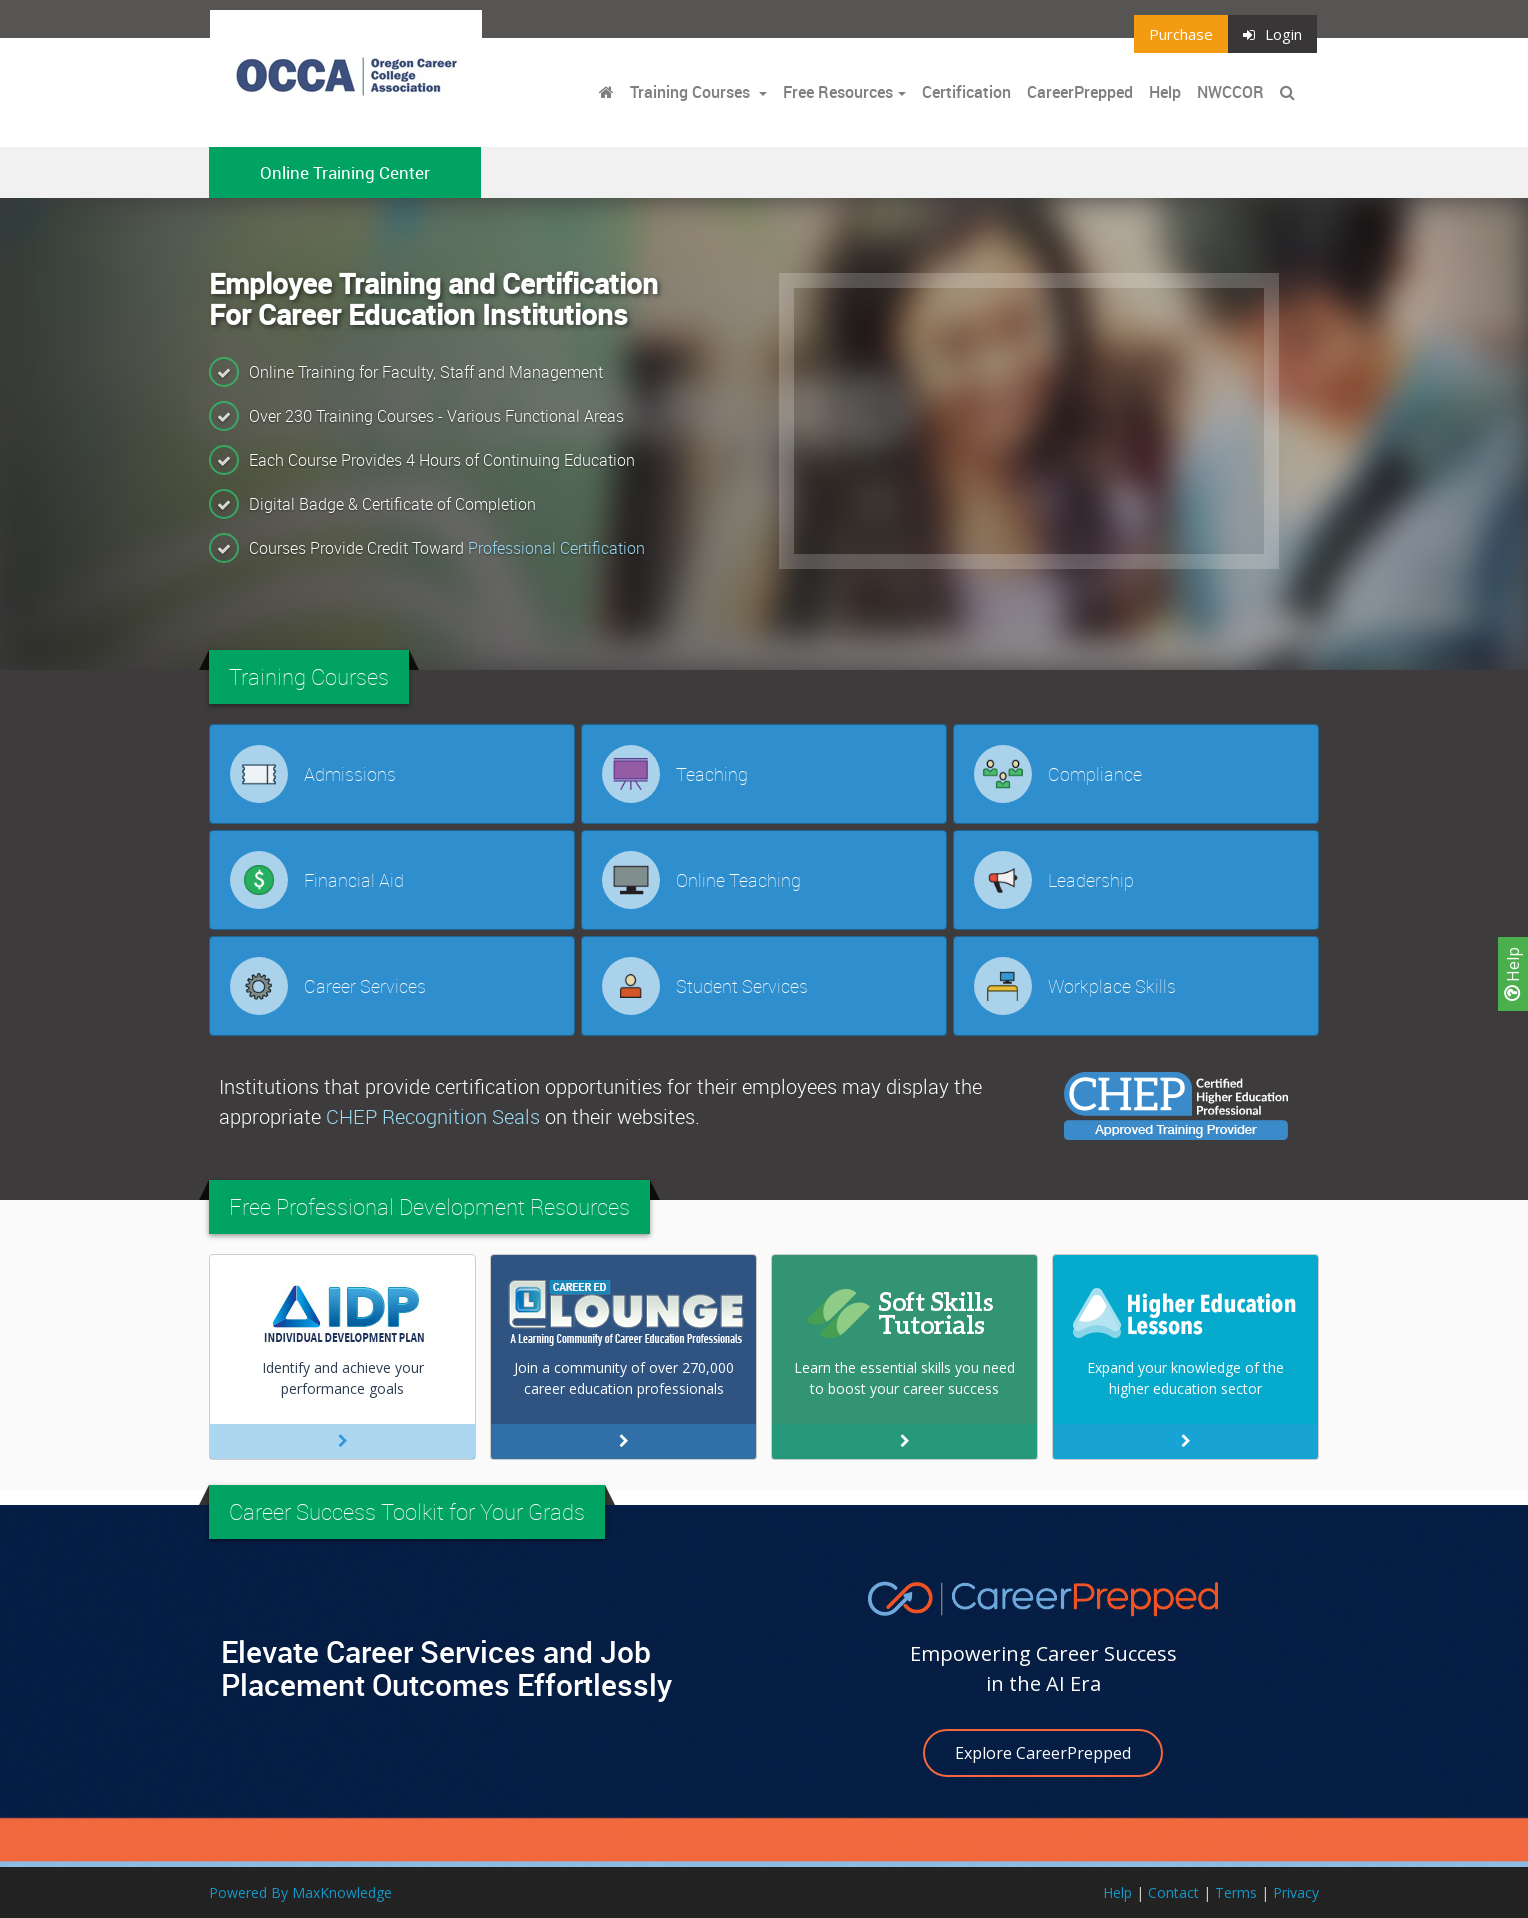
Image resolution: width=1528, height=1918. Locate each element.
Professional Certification (556, 548)
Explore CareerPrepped (1043, 1753)
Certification (966, 92)
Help (1513, 974)
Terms (1236, 1892)
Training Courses (692, 92)
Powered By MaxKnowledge (300, 1892)
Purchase (1181, 34)
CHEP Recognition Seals (433, 1116)
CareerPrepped (1080, 92)
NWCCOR (1230, 92)
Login (1272, 34)
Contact (1173, 1892)
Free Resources (838, 92)
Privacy (1296, 1892)
